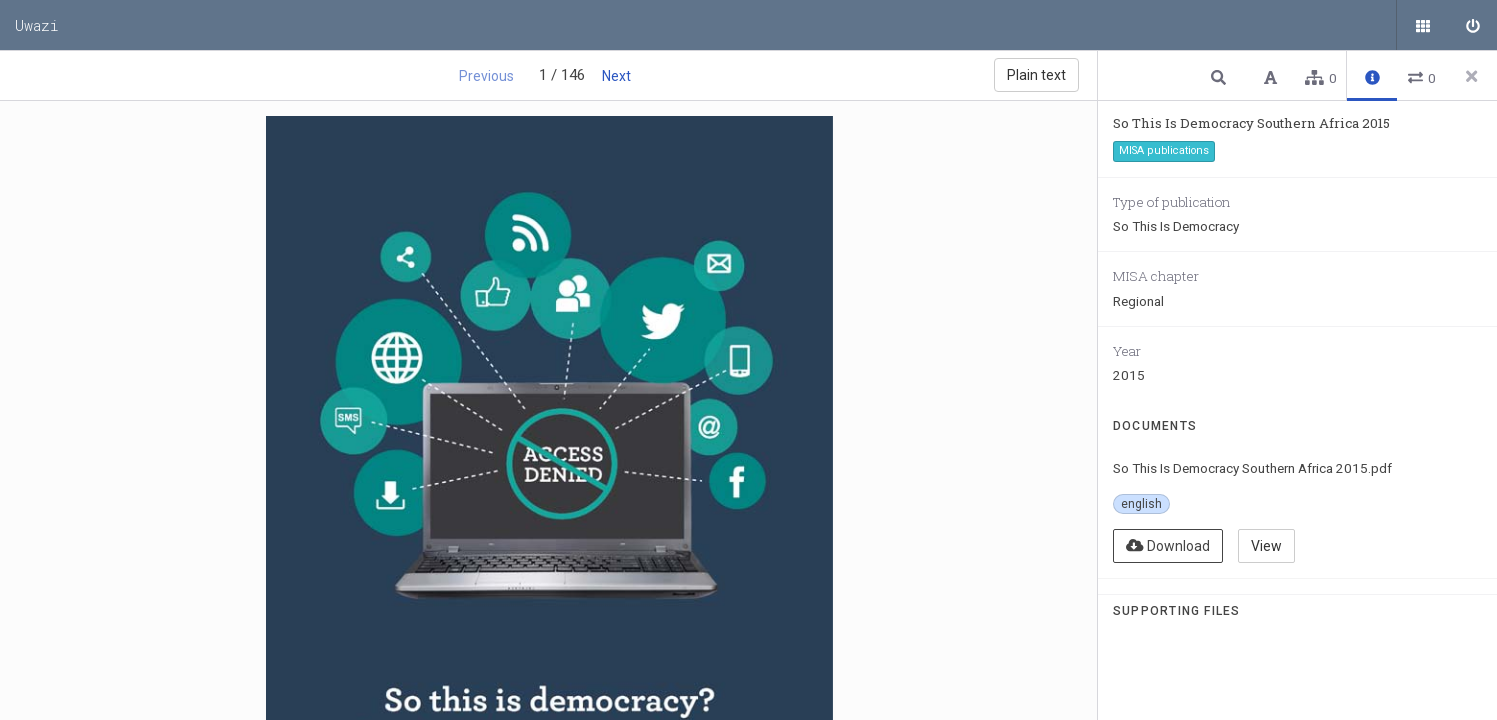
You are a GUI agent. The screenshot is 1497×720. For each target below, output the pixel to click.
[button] (1221, 76)
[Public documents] (1422, 25)
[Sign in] (1472, 25)
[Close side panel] (1472, 76)
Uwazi (37, 25)
